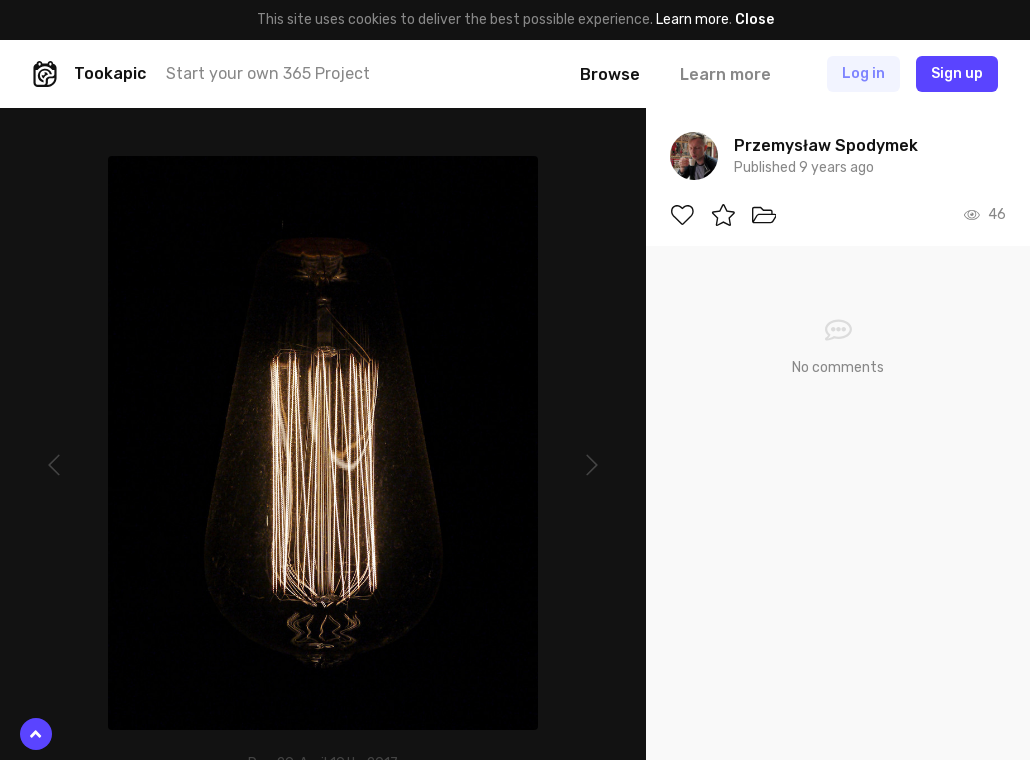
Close (754, 19)
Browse (610, 74)
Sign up (957, 73)
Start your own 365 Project (268, 73)
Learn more (692, 19)
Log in (863, 73)
